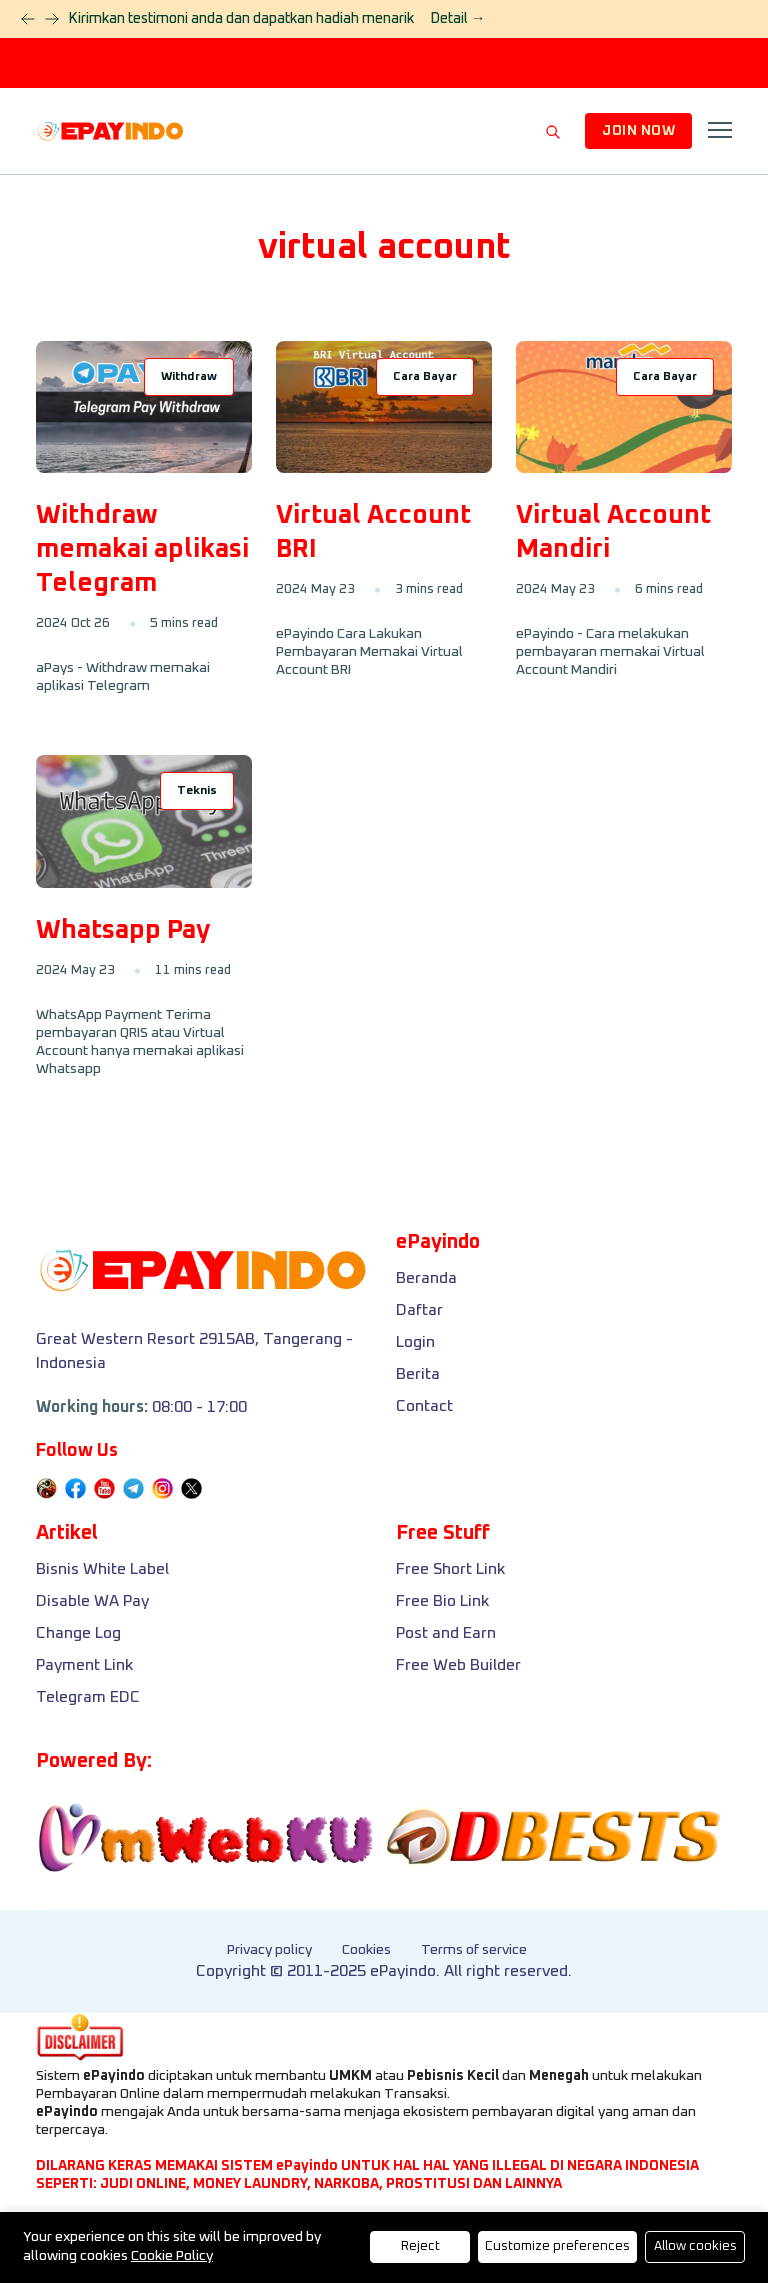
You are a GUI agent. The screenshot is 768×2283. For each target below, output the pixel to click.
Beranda (426, 1278)
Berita (418, 1374)
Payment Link (84, 1665)
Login (415, 1342)
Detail (457, 19)
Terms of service (474, 1950)
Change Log (78, 1633)
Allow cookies (695, 2246)
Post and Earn (446, 1633)
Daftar (419, 1310)
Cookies (366, 1950)
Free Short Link (450, 1569)
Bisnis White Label (102, 1569)
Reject (420, 2246)
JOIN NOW (638, 131)
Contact (424, 1406)
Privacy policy (269, 1950)
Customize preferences (557, 2246)
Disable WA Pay (92, 1601)
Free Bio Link (442, 1601)
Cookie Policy (172, 2256)
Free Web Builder (458, 1665)
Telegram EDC (88, 1697)
